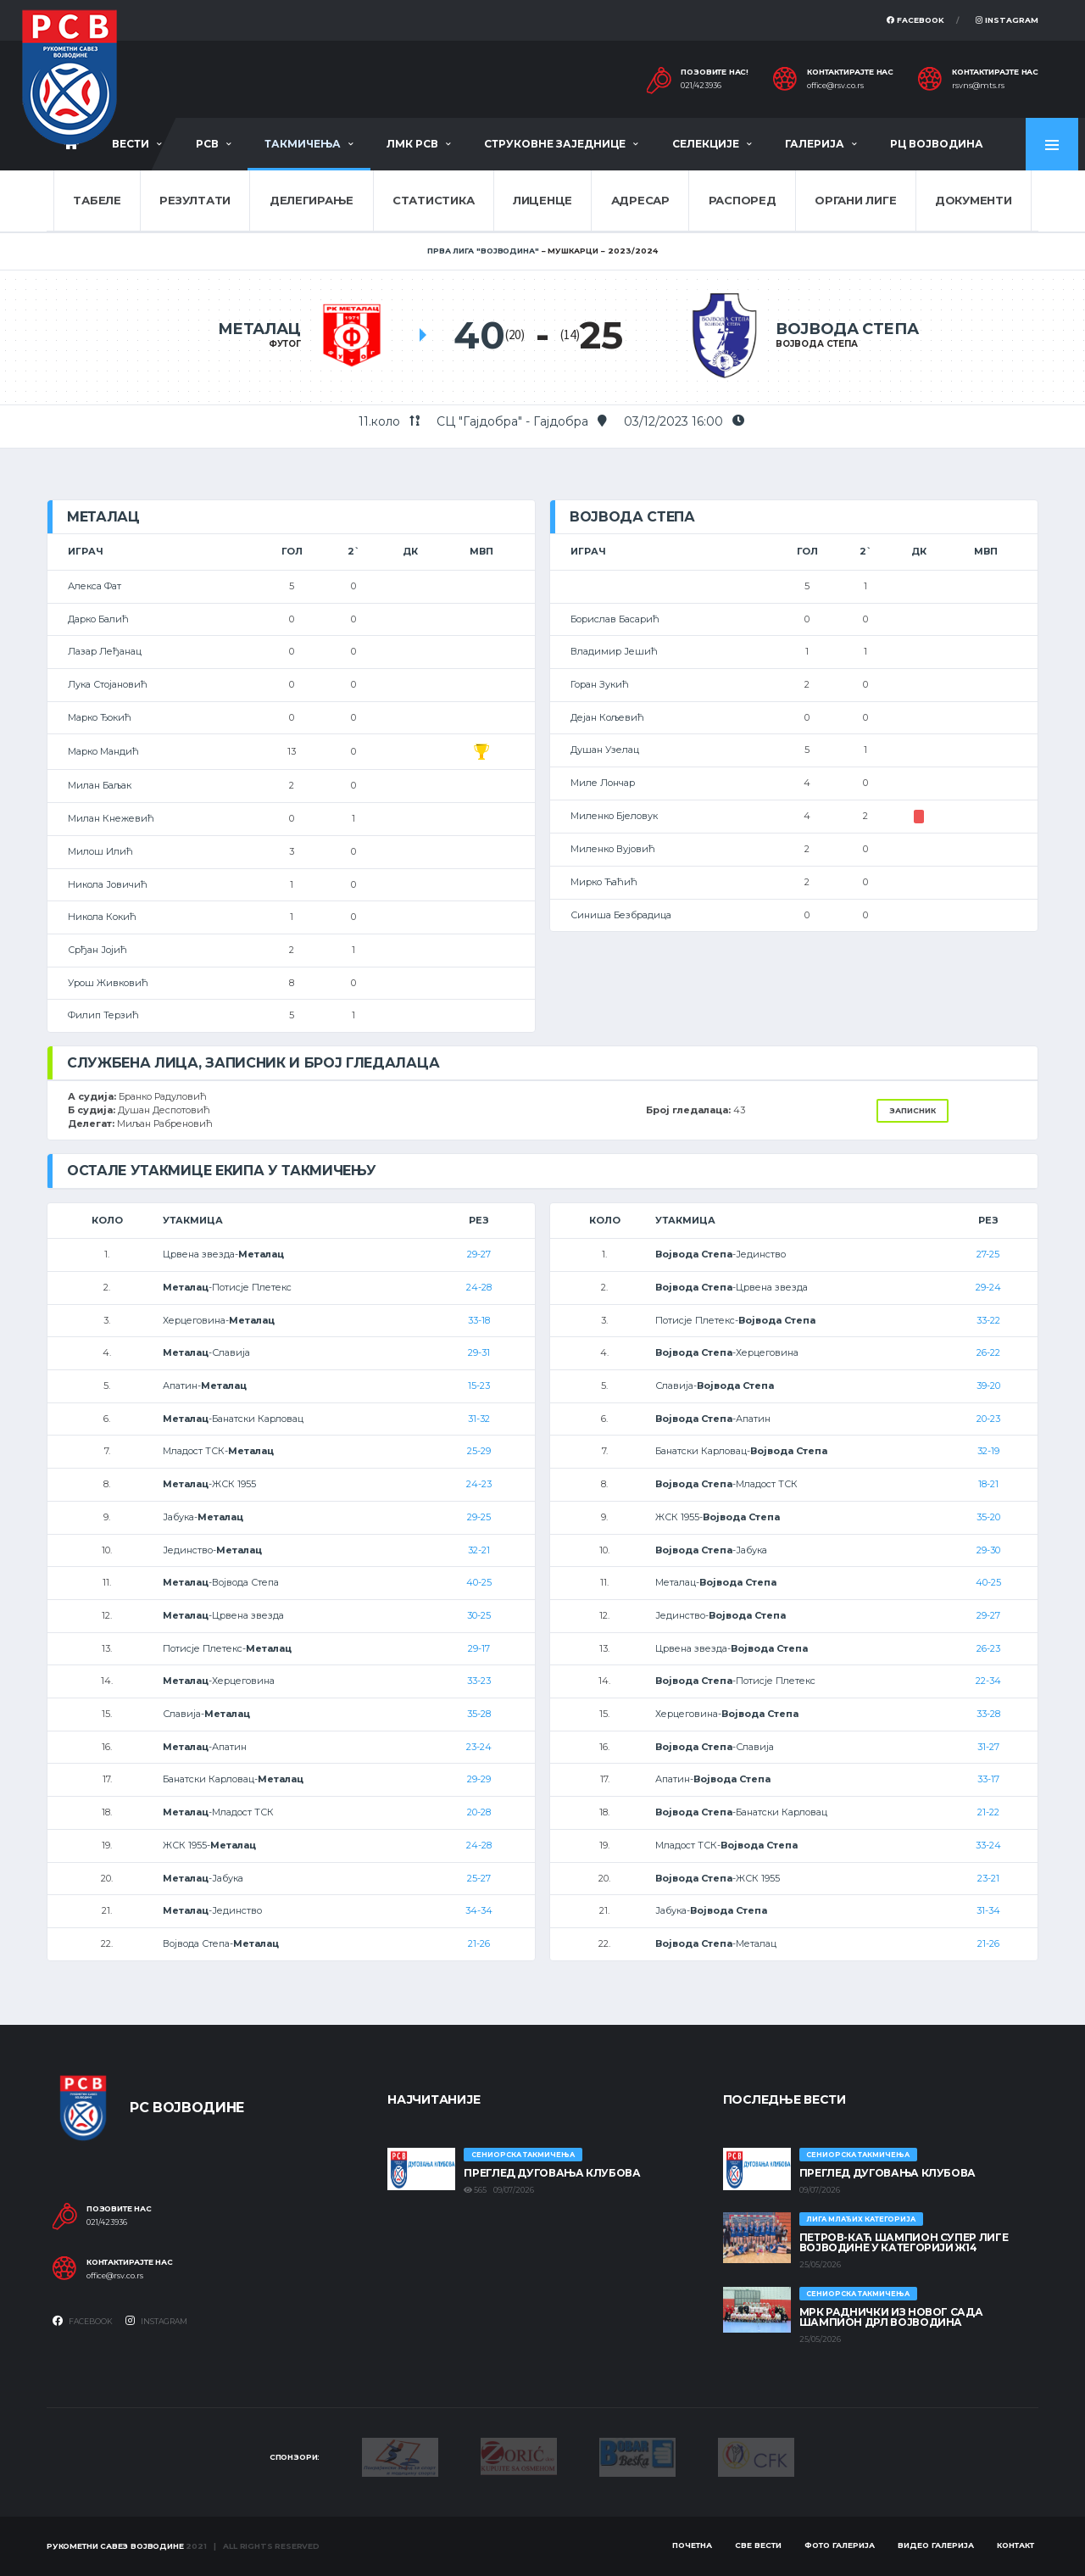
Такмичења (302, 143)
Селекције (705, 143)
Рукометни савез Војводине (115, 2546)
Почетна (692, 2545)
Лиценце (542, 200)
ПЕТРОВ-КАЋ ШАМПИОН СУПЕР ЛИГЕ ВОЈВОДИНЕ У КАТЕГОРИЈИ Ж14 (904, 2242)
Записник (912, 1110)
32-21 (479, 1550)
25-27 (479, 1878)
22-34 (988, 1681)
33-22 (988, 1320)
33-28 (988, 1714)
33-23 (479, 1681)
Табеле (96, 200)
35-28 (479, 1714)
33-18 (479, 1320)
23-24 (479, 1747)
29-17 (479, 1648)
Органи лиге (855, 200)
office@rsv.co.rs (835, 85)
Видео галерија (936, 2545)
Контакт (1015, 2545)
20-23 (988, 1419)
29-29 (479, 1779)
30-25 (479, 1615)
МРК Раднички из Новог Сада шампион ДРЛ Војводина (891, 2317)
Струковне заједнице (555, 143)
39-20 (988, 1385)
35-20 (988, 1517)
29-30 (988, 1550)
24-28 (479, 1287)
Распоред (742, 200)
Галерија (814, 143)
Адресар (640, 200)
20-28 (479, 1812)
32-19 (988, 1451)
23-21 (988, 1878)
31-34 (988, 1910)
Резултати (195, 200)
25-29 (479, 1451)
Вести (130, 143)
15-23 (479, 1385)
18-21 (988, 1484)
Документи (973, 200)
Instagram (1007, 20)
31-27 (988, 1747)
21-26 (479, 1943)
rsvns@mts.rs (978, 85)
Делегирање (311, 200)
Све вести (758, 2545)
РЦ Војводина (936, 143)
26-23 (988, 1648)
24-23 (479, 1484)
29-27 (479, 1254)
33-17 (988, 1779)
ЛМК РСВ (412, 143)
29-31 (479, 1352)
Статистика (433, 200)
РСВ (207, 143)
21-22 (988, 1812)
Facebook (915, 20)
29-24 (988, 1287)
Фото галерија (839, 2545)
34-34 (478, 1910)
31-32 (479, 1419)
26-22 (988, 1352)
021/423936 (701, 85)
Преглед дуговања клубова (552, 2172)
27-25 (987, 1254)
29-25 (479, 1517)
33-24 (988, 1845)
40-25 (479, 1582)
